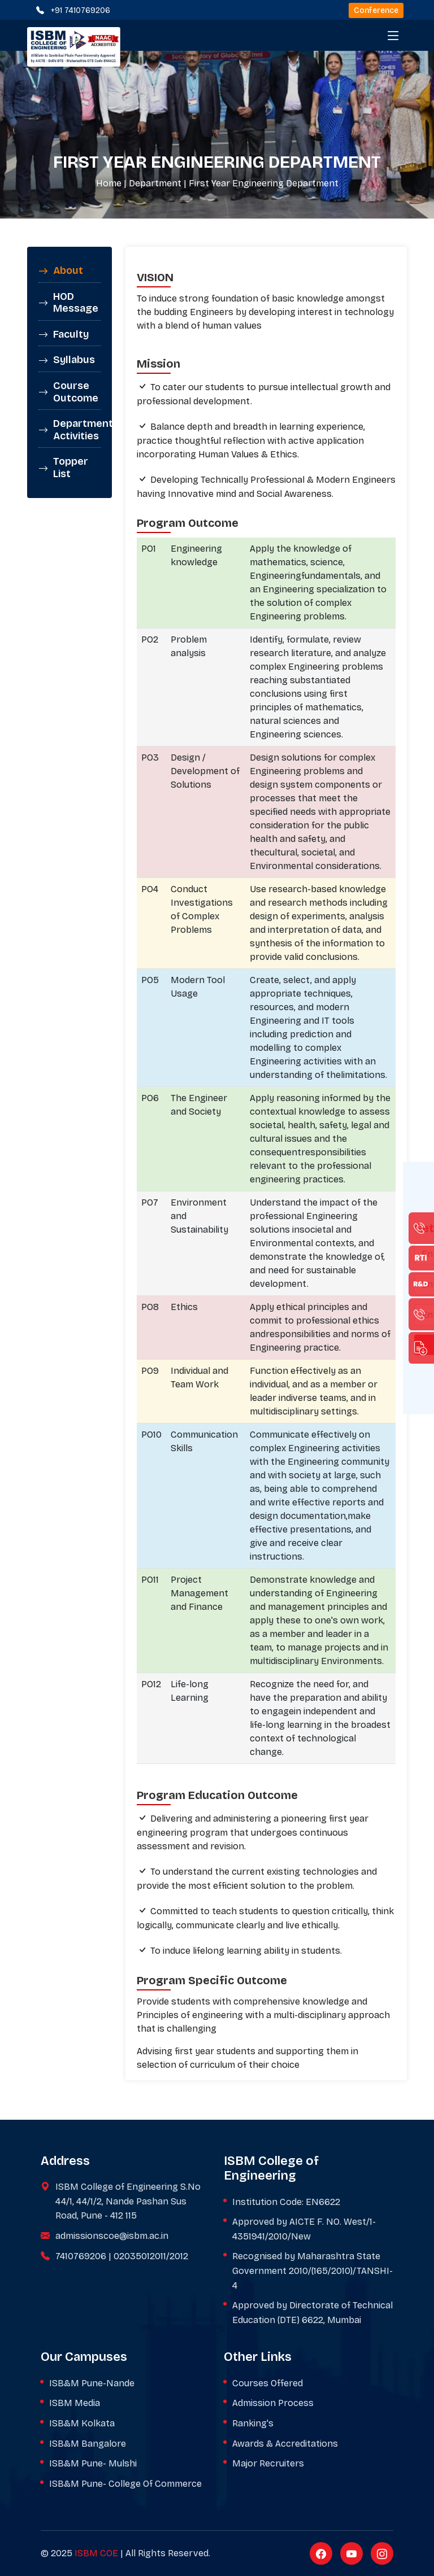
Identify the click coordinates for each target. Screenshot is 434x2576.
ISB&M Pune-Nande (91, 2383)
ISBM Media (74, 2403)
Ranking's (253, 2423)
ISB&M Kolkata (82, 2423)
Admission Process (273, 2403)
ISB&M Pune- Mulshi (93, 2463)
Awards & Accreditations (285, 2443)
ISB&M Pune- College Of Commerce (125, 2483)
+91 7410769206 (80, 10)
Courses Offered (267, 2383)
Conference (376, 10)
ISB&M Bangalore (87, 2443)
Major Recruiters (268, 2463)
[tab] (69, 271)
